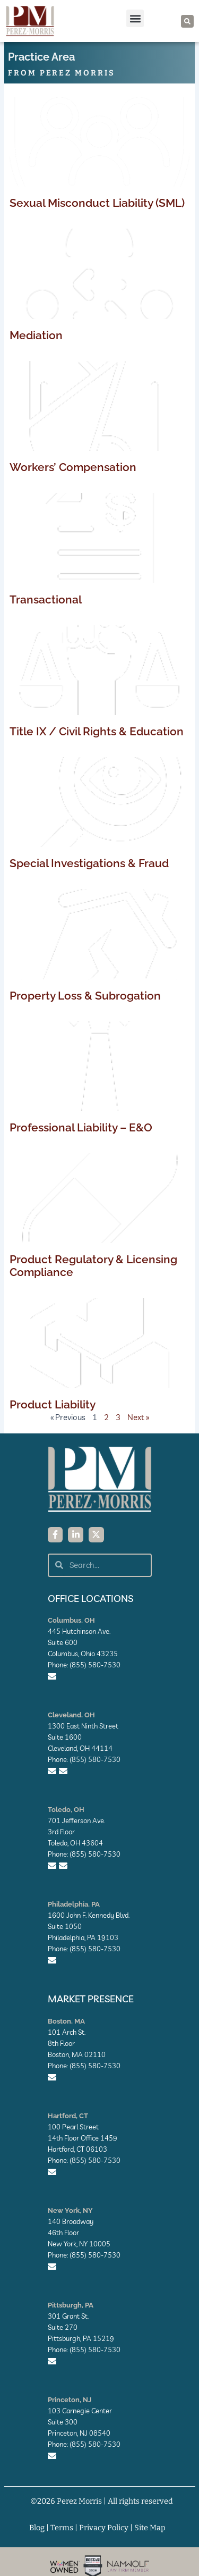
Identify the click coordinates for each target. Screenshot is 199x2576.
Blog (37, 2527)
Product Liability (53, 1404)
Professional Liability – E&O (81, 1127)
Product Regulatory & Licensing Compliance (93, 1266)
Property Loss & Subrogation (85, 995)
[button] (135, 18)
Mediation (36, 335)
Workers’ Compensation (73, 467)
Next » (138, 1417)
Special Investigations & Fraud (89, 863)
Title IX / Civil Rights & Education (97, 731)
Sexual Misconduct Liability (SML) (97, 202)
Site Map (150, 2527)
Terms (61, 2527)
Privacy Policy (103, 2527)
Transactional (46, 599)
